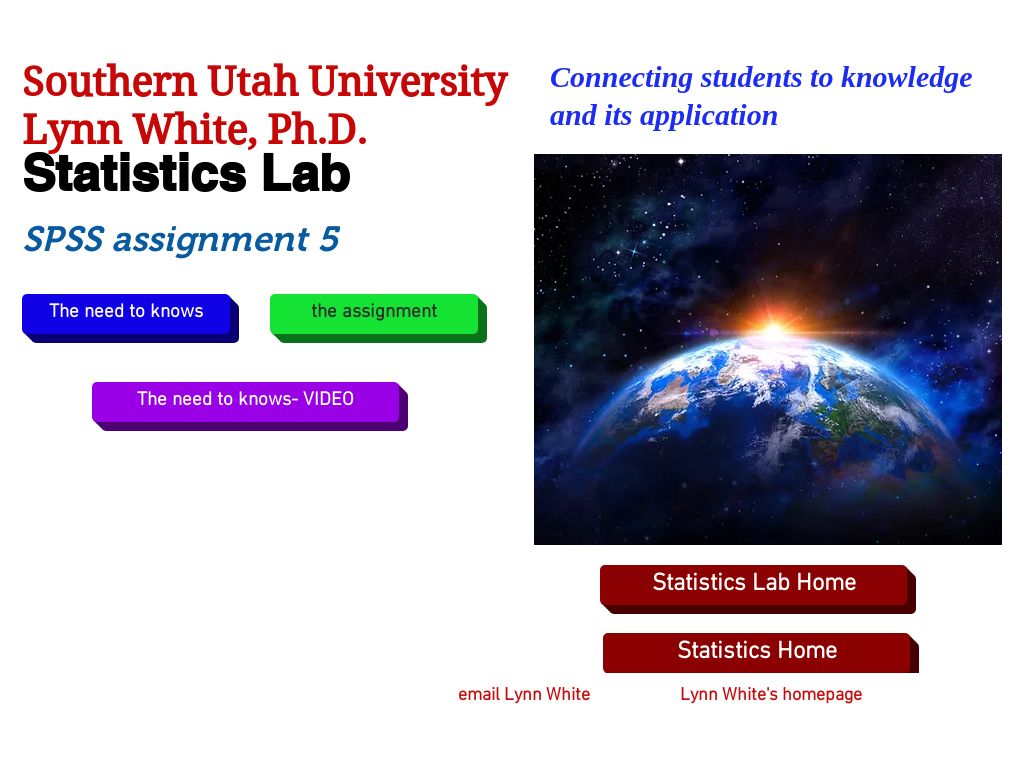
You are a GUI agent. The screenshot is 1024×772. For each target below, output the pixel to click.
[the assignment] (374, 314)
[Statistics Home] (756, 653)
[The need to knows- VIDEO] (245, 402)
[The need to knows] (126, 314)
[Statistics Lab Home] (753, 585)
